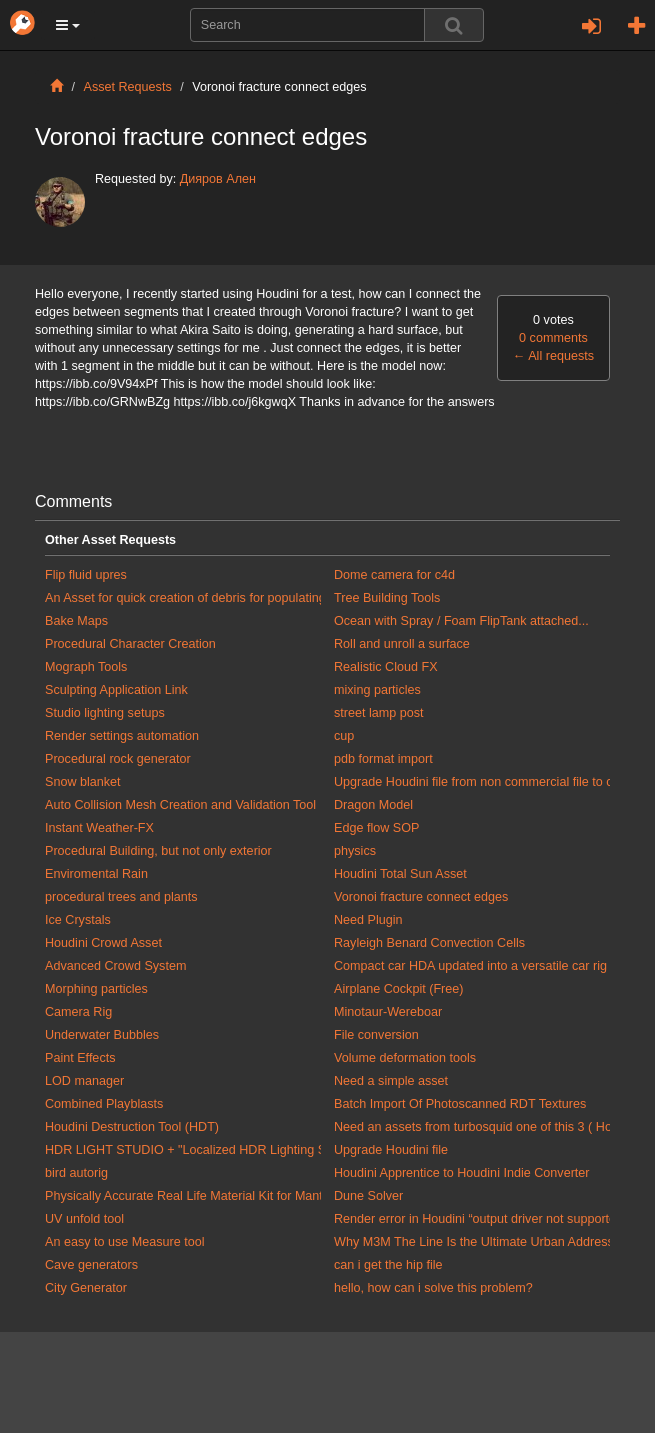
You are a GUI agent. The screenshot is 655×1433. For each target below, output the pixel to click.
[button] (68, 25)
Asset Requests (128, 87)
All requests (553, 356)
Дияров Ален (218, 179)
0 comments (553, 338)
